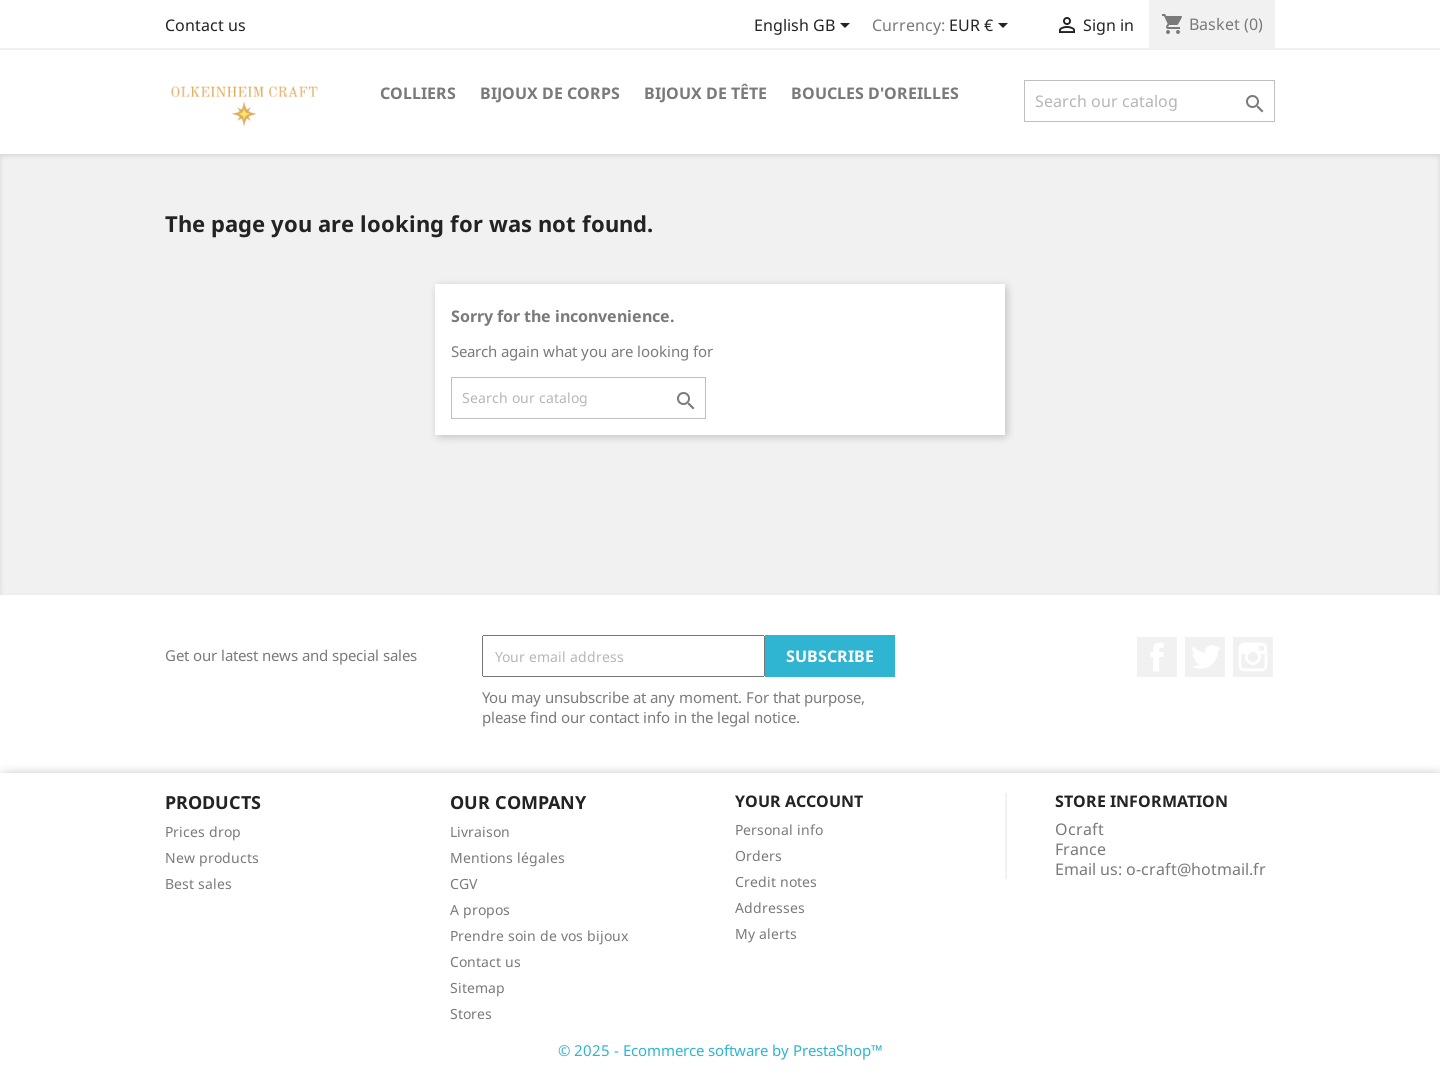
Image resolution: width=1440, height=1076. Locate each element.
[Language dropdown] (805, 27)
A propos (480, 909)
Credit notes (776, 881)
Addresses (770, 907)
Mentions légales (507, 857)
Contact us (205, 25)
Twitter (1205, 657)
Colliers (418, 93)
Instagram (1253, 657)
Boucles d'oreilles (875, 93)
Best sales (198, 883)
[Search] (1149, 101)
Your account (799, 801)
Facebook (1157, 657)
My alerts (766, 933)
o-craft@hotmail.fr (1196, 869)
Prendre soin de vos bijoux (539, 935)
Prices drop (203, 831)
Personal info (779, 829)
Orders (758, 855)
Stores (471, 1013)
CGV (463, 883)
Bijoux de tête (705, 93)
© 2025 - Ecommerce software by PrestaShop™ (720, 1050)
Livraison (480, 831)
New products (212, 857)
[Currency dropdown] (982, 27)
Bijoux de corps (550, 93)
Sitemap (477, 987)
